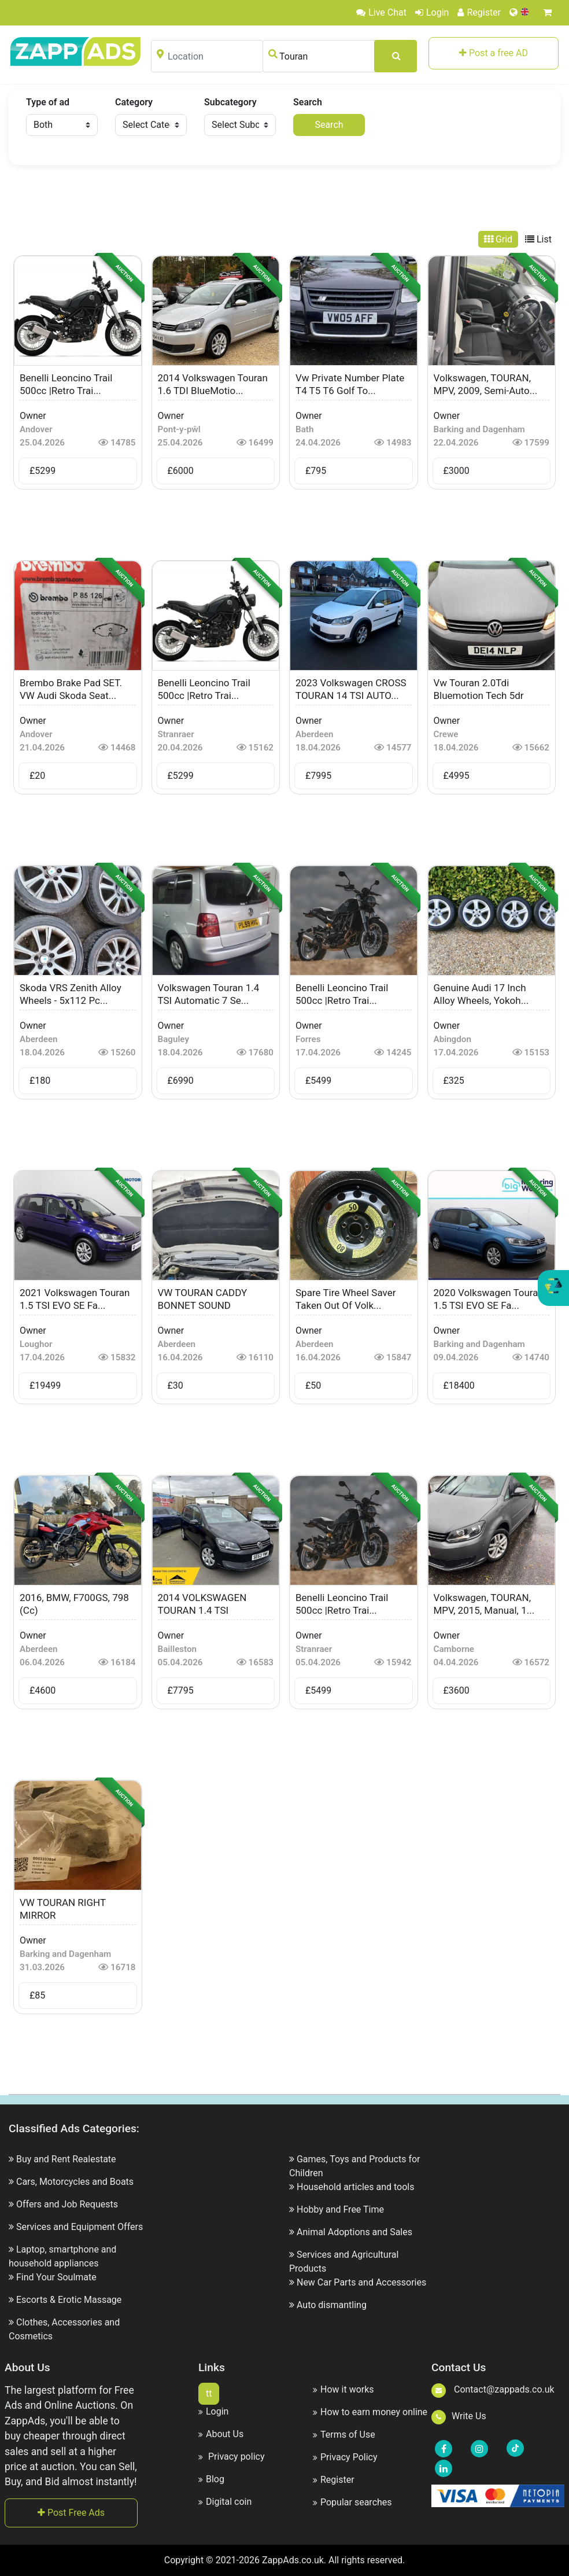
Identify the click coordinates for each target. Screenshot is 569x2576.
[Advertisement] (284, 200)
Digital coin (225, 2501)
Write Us (458, 2416)
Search (307, 102)
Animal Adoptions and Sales (354, 2232)
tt (209, 2393)
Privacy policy (231, 2456)
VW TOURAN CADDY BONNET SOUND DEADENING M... (202, 1305)
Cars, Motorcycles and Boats (75, 2181)
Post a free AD (493, 52)
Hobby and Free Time (340, 2209)
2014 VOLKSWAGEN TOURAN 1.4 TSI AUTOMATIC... (202, 1610)
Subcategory (230, 102)
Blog (211, 2479)
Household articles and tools (356, 2186)
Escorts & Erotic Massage (68, 2299)
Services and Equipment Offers (79, 2226)
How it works (343, 2389)
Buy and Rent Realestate (66, 2159)
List (538, 239)
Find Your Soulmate (56, 2277)
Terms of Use (344, 2434)
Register (479, 12)
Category (134, 102)
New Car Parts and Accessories (361, 2282)
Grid (498, 239)
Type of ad (47, 102)
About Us (220, 2433)
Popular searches (352, 2502)
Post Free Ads (71, 2512)
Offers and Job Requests (67, 2204)
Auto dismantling (332, 2304)
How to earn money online (370, 2411)
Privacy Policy (345, 2457)
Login (432, 12)
